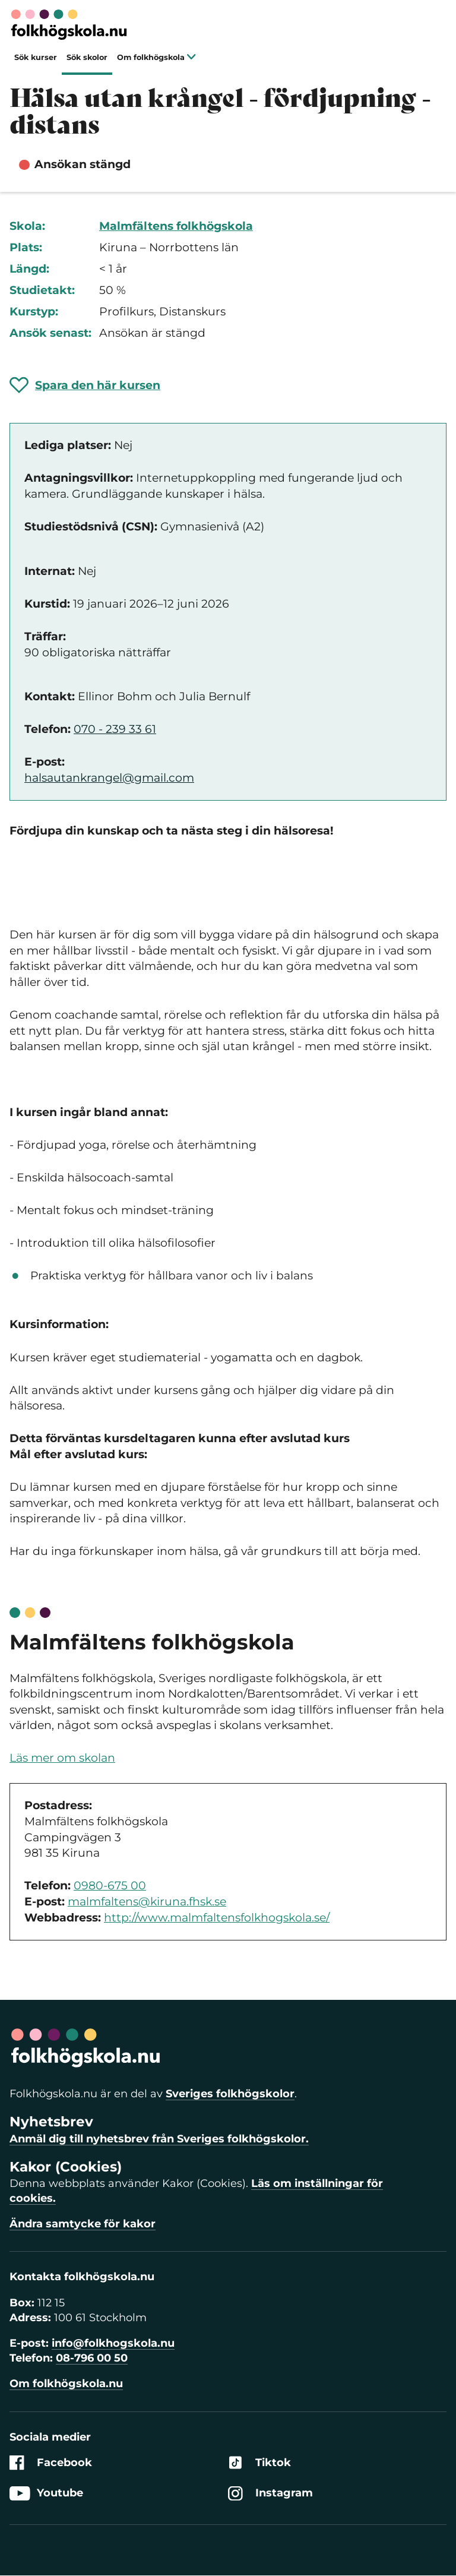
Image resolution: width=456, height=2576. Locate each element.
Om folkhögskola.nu (66, 2383)
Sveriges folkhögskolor (230, 2093)
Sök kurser (35, 57)
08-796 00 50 (92, 2358)
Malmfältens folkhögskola (176, 226)
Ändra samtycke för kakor (83, 2223)
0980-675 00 (110, 1885)
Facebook (51, 2462)
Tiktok (259, 2462)
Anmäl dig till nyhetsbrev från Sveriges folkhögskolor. (159, 2138)
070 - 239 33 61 (115, 729)
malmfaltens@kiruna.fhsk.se (147, 1901)
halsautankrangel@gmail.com (109, 778)
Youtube (46, 2493)
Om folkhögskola (156, 57)
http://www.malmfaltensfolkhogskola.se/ (217, 1917)
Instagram (270, 2493)
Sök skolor (86, 57)
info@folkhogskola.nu (113, 2343)
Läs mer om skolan (62, 1758)
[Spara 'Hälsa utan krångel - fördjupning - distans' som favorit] (85, 384)
